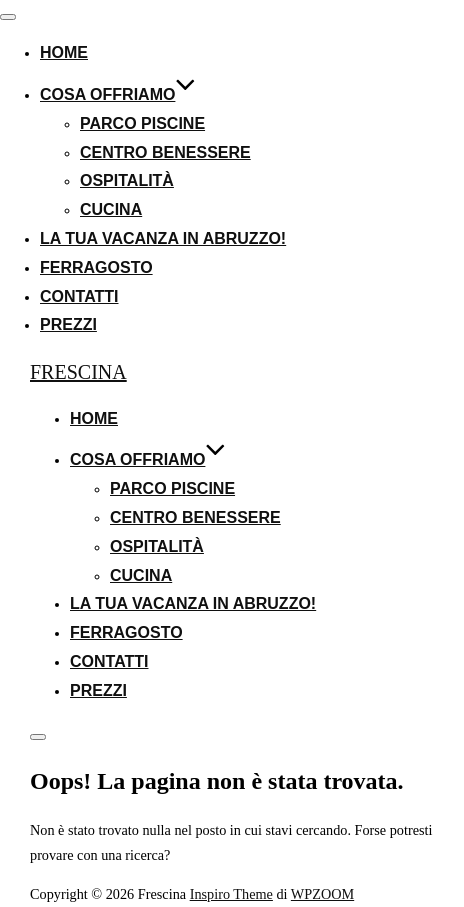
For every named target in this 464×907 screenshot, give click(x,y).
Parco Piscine (142, 123)
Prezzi (68, 324)
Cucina (111, 209)
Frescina (78, 372)
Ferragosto (96, 267)
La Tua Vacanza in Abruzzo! (163, 238)
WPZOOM (322, 894)
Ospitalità (127, 180)
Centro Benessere (165, 152)
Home (64, 52)
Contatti (79, 296)
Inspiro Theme (231, 894)
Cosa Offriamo (118, 94)
